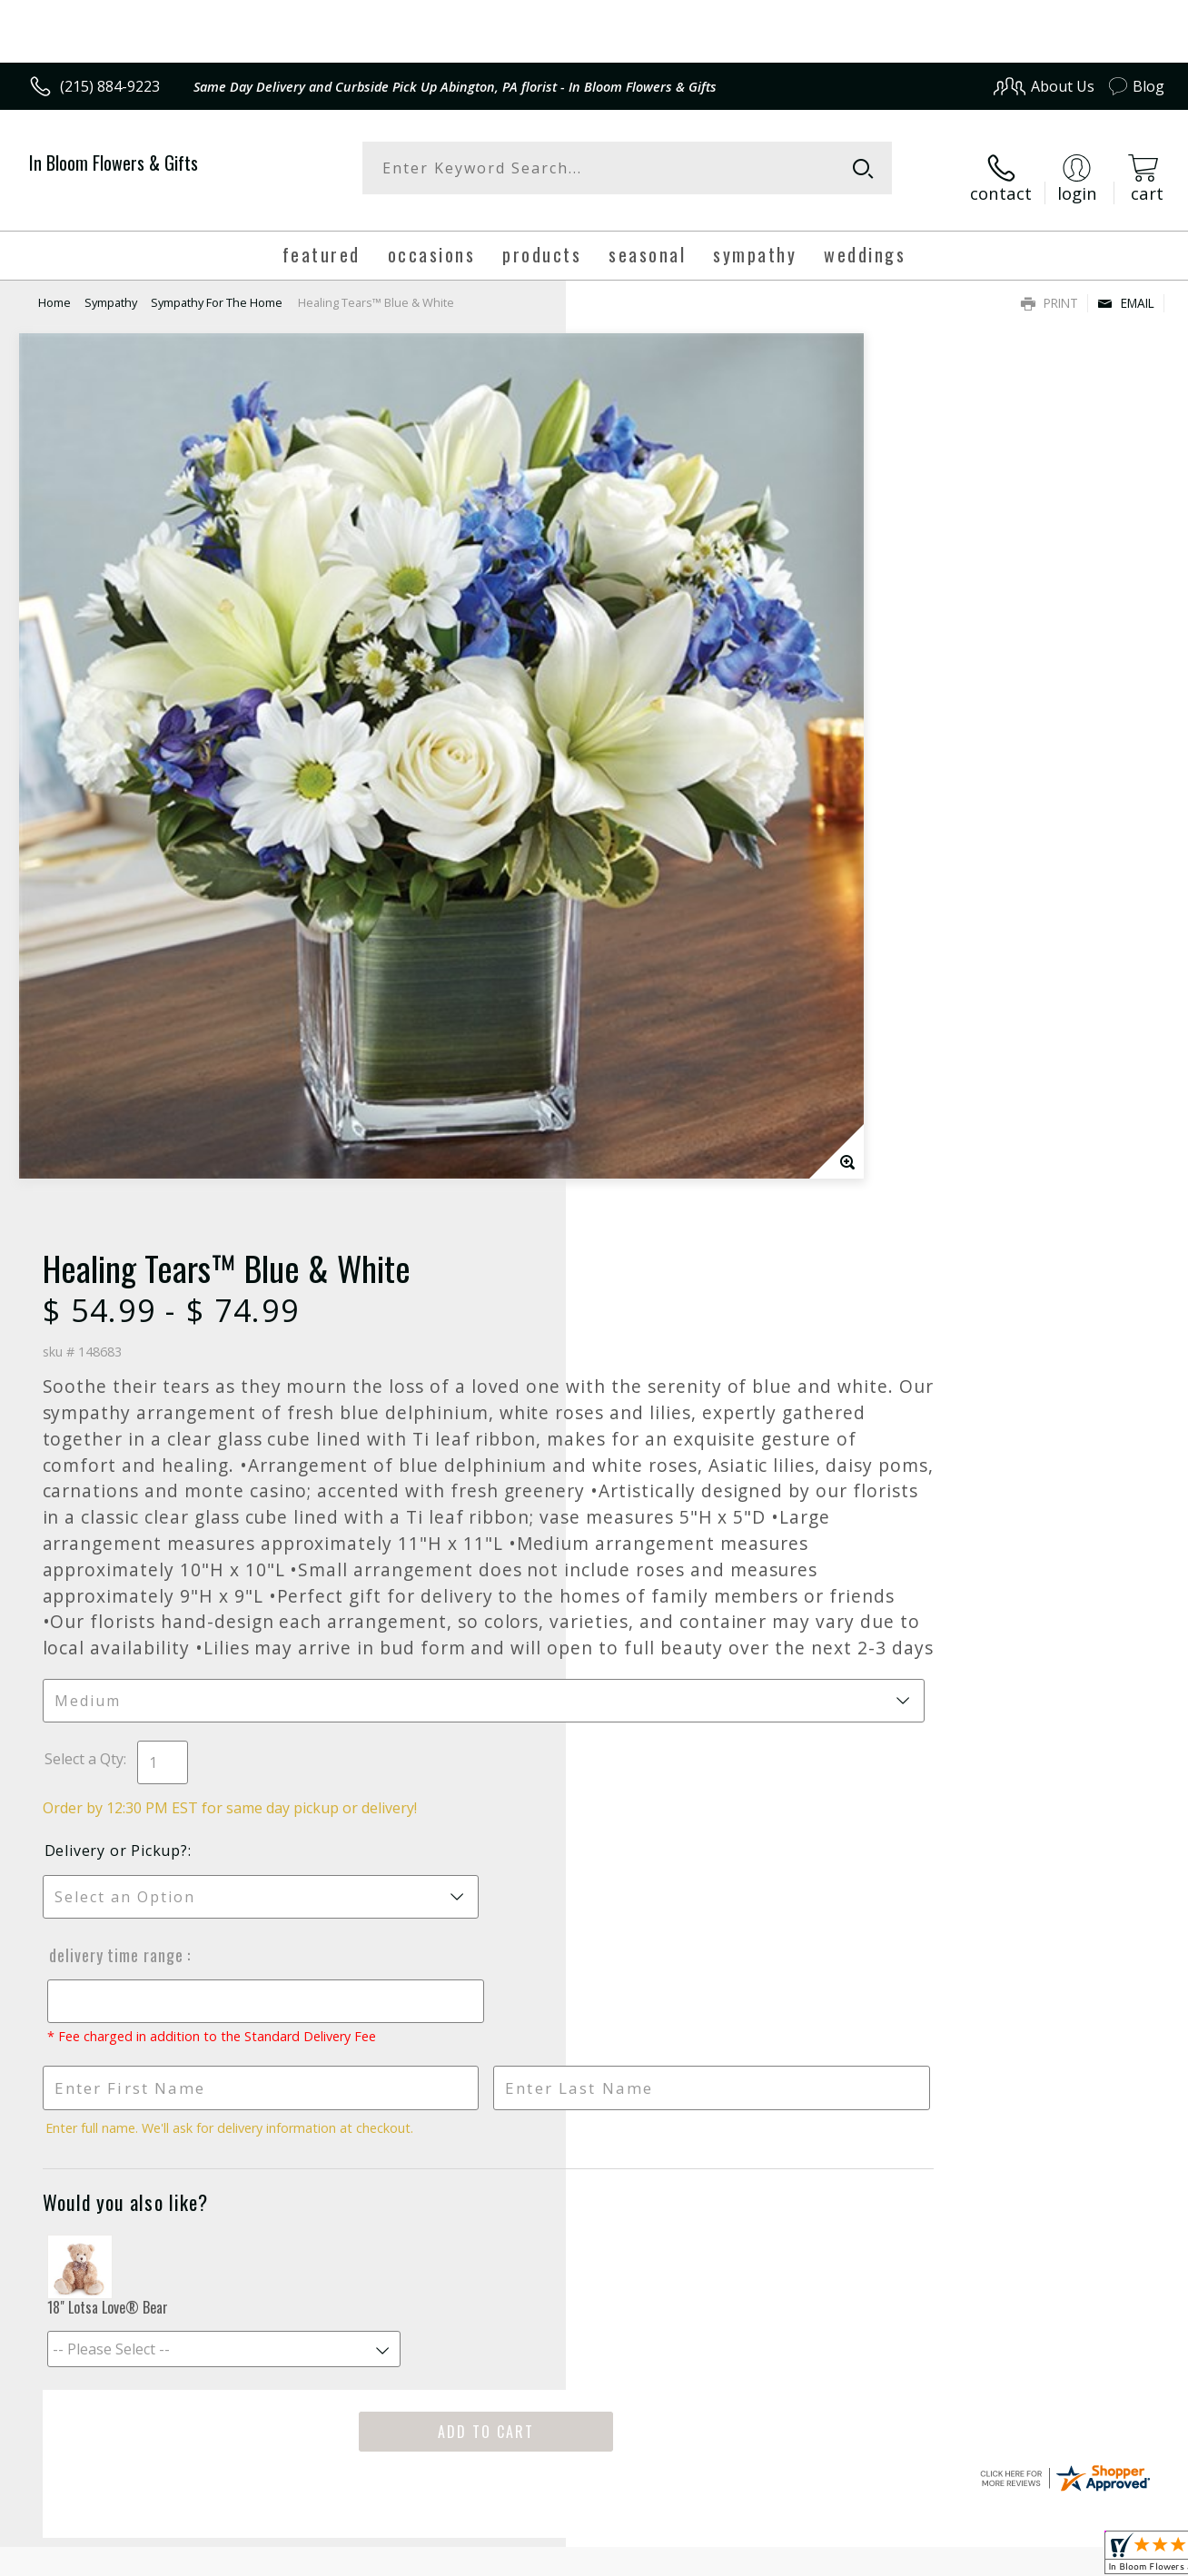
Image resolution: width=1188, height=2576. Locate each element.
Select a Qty (635, 1008)
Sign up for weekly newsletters (594, 2021)
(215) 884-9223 (110, 86)
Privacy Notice (872, 2556)
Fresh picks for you (594, 1910)
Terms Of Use (766, 2556)
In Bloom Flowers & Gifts (113, 162)
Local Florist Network (1000, 2556)
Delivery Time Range (665, 1204)
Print (1049, 286)
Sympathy (110, 286)
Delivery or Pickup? (667, 1100)
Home (54, 286)
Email (1125, 286)
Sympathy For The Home (216, 286)
